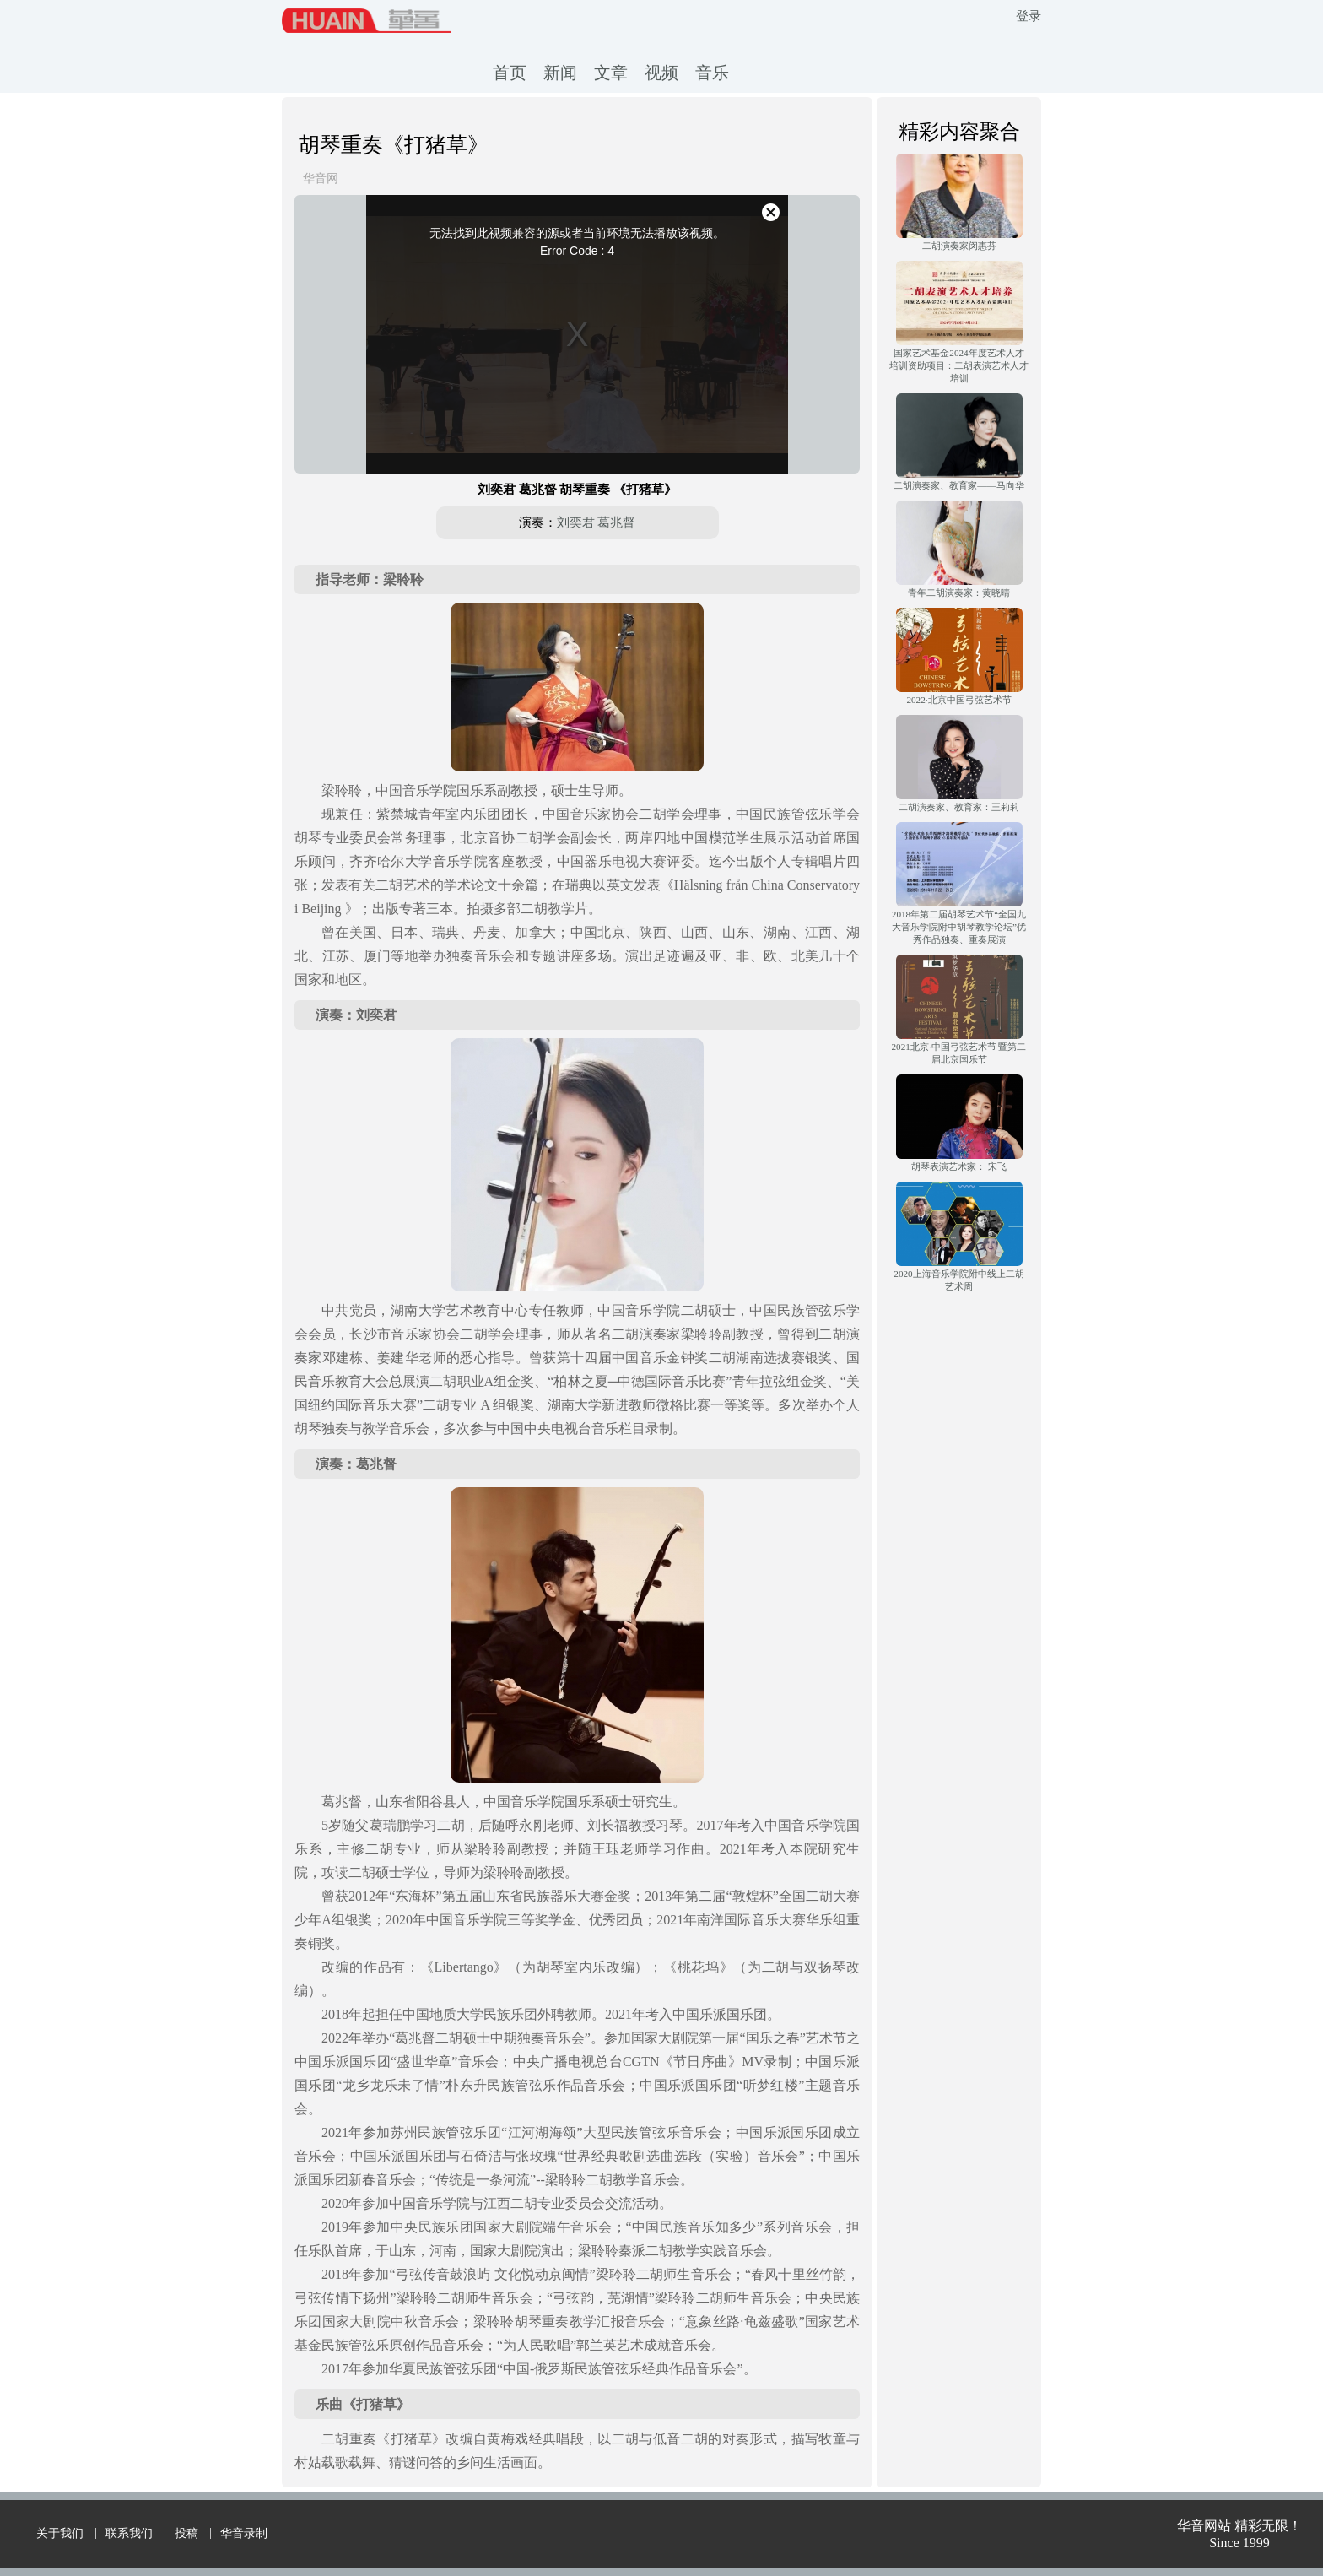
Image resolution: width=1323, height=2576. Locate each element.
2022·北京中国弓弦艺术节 (958, 700)
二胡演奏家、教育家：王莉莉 (959, 807)
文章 (611, 72)
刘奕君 (576, 522)
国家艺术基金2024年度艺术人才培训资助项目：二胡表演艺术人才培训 (959, 365)
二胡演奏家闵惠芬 (959, 246)
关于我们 (60, 2533)
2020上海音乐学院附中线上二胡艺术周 (958, 1280)
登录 (1028, 16)
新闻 (560, 72)
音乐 (712, 72)
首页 (509, 72)
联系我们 (129, 2533)
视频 (661, 72)
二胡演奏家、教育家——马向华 (958, 485)
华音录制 (243, 2533)
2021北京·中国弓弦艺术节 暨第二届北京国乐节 (959, 1053)
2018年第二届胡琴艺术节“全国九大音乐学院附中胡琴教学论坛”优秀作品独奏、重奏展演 (959, 926)
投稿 (186, 2533)
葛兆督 (616, 522)
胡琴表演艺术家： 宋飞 (959, 1166)
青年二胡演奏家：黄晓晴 (959, 592)
